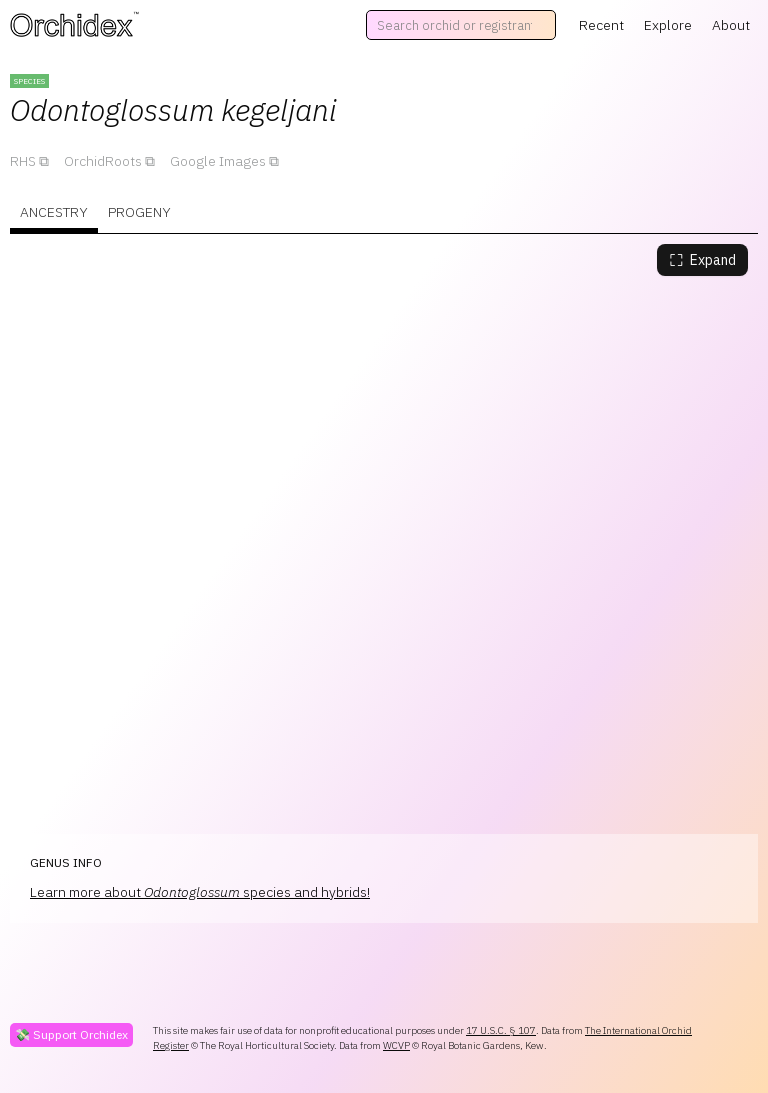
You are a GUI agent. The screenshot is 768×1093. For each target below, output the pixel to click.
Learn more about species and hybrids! (200, 892)
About (731, 25)
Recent (601, 25)
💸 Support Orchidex (71, 1034)
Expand (702, 260)
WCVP (396, 1045)
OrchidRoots (103, 161)
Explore (668, 25)
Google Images (218, 161)
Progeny (139, 212)
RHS (23, 161)
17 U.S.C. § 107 (501, 1030)
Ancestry (54, 212)
